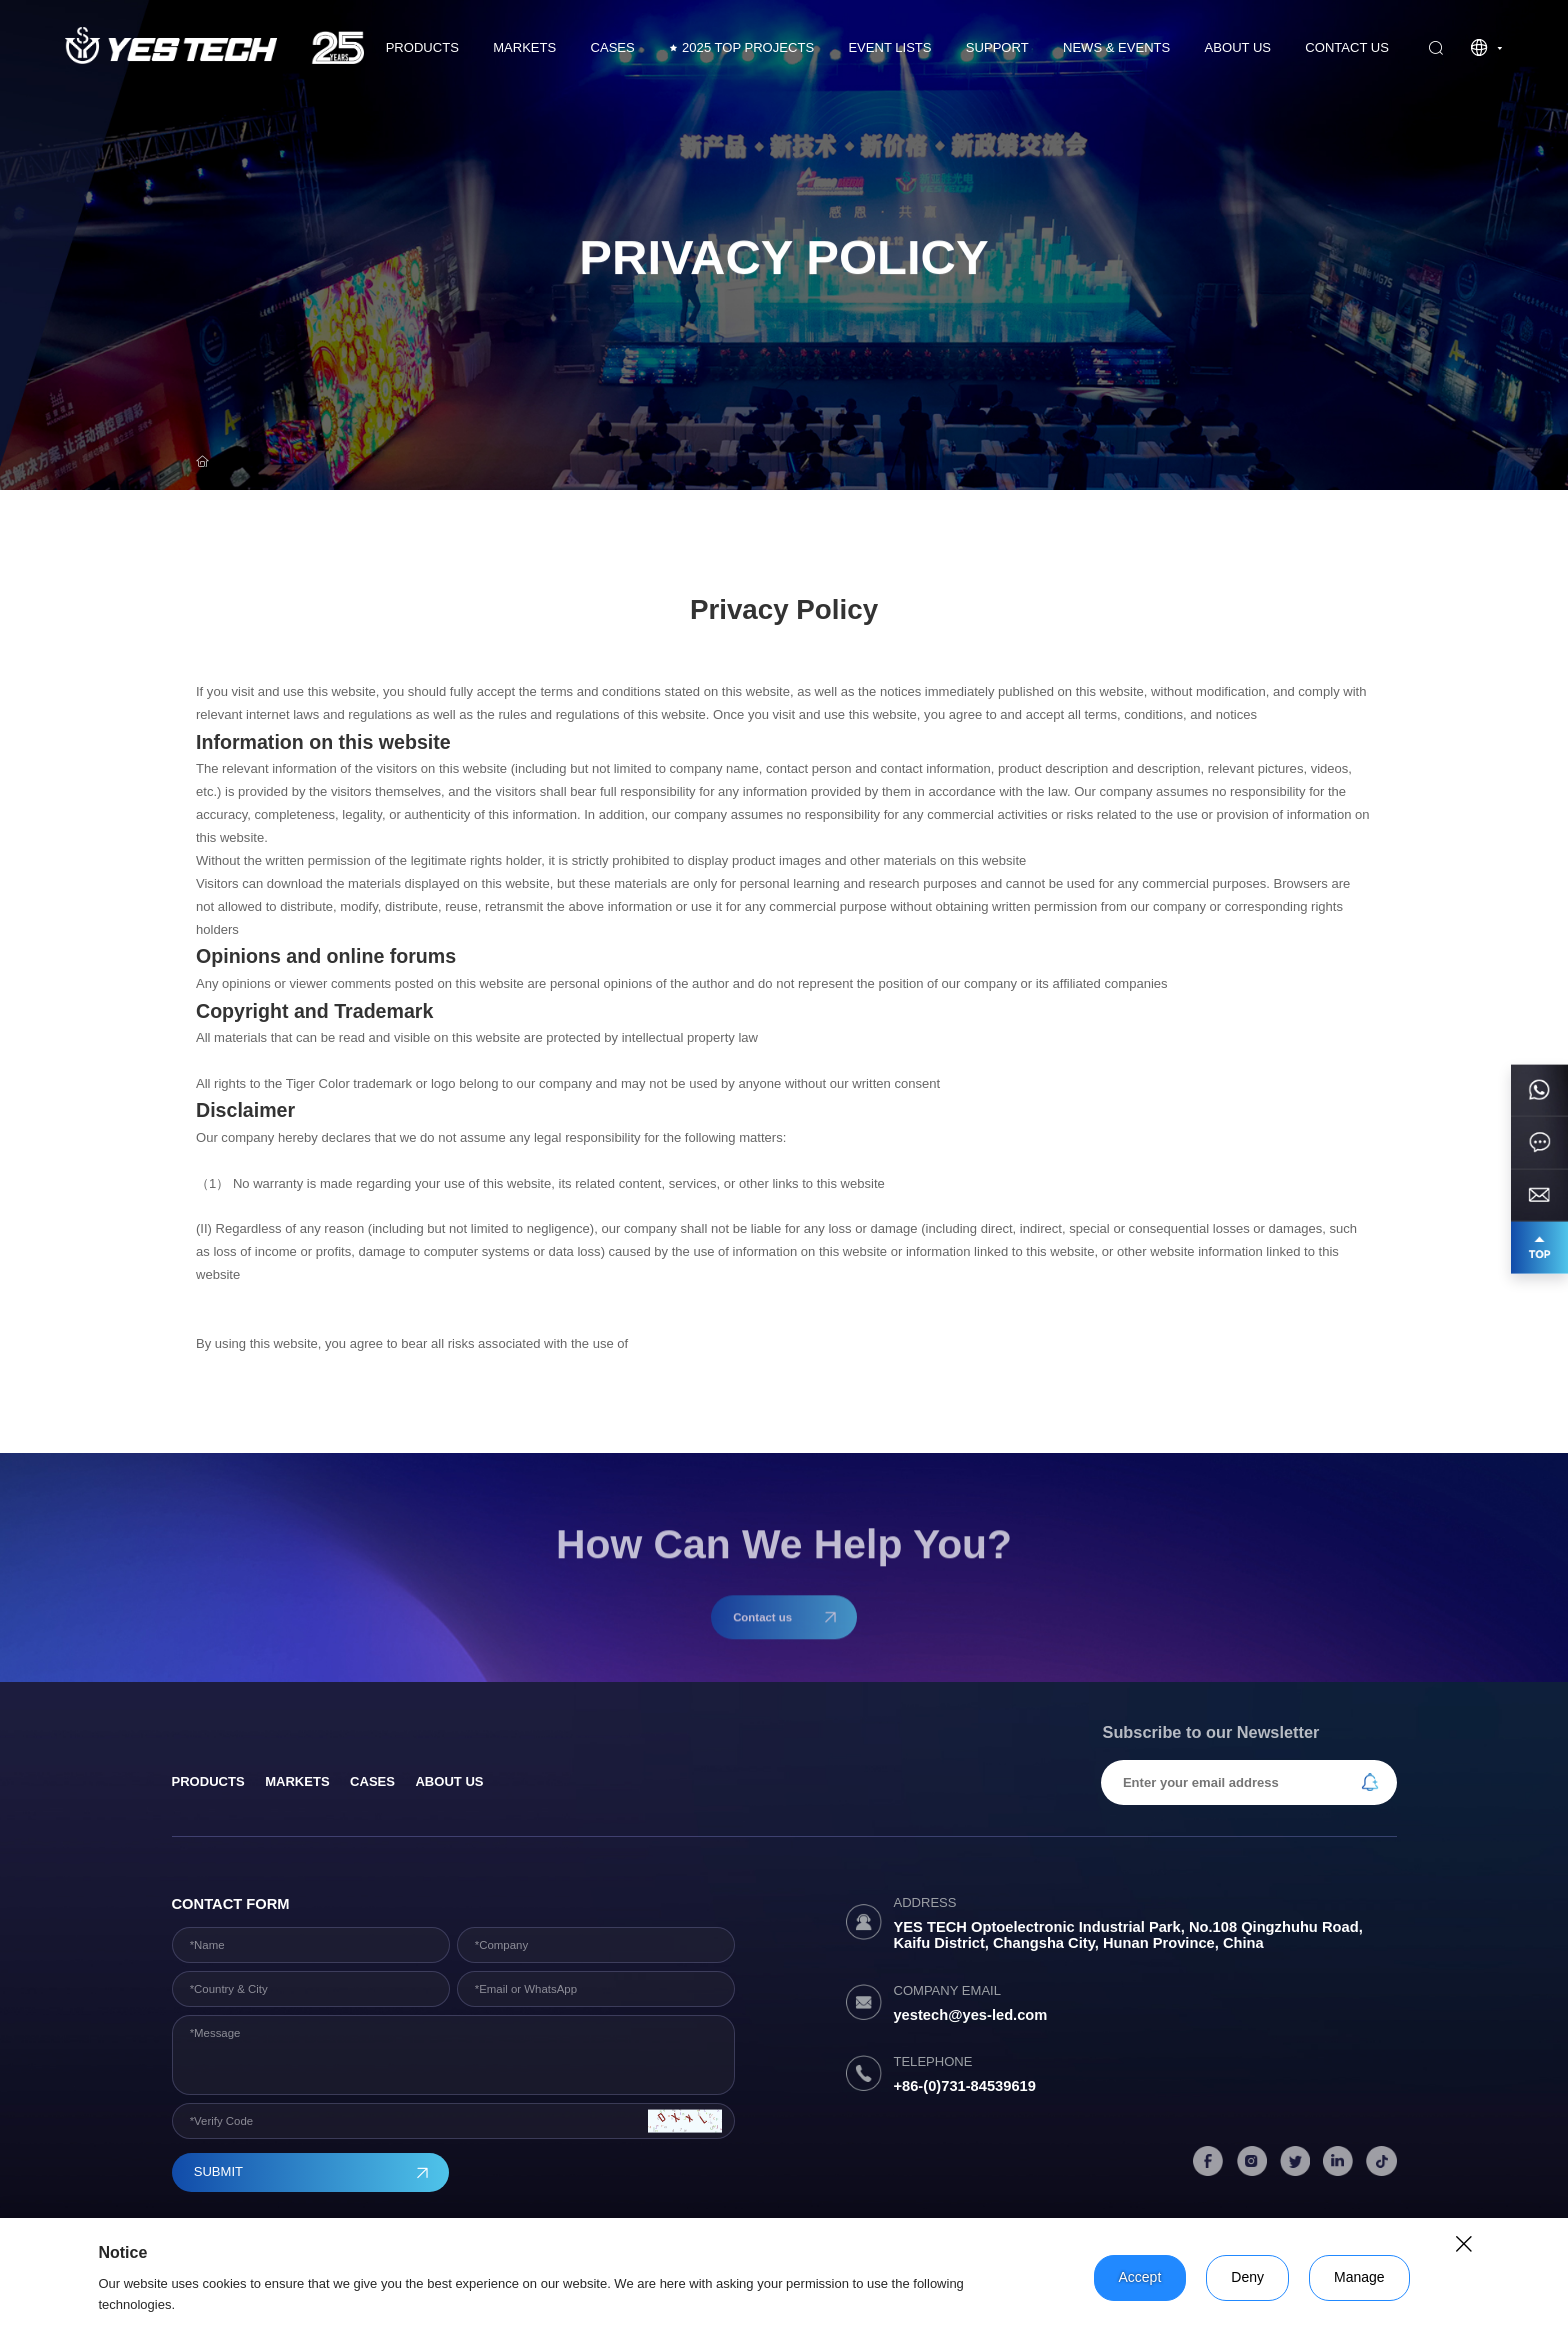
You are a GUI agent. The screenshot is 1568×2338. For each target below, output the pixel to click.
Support (997, 47)
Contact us (1347, 47)
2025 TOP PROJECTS (741, 48)
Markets (524, 47)
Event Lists (889, 47)
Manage (1359, 2277)
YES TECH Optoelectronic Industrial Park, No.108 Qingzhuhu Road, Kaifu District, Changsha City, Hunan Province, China (1127, 1935)
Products (422, 47)
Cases (372, 1781)
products (208, 1781)
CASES (613, 47)
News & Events (1116, 47)
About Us (1238, 47)
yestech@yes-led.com (970, 2015)
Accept (1140, 2277)
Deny (1247, 2277)
